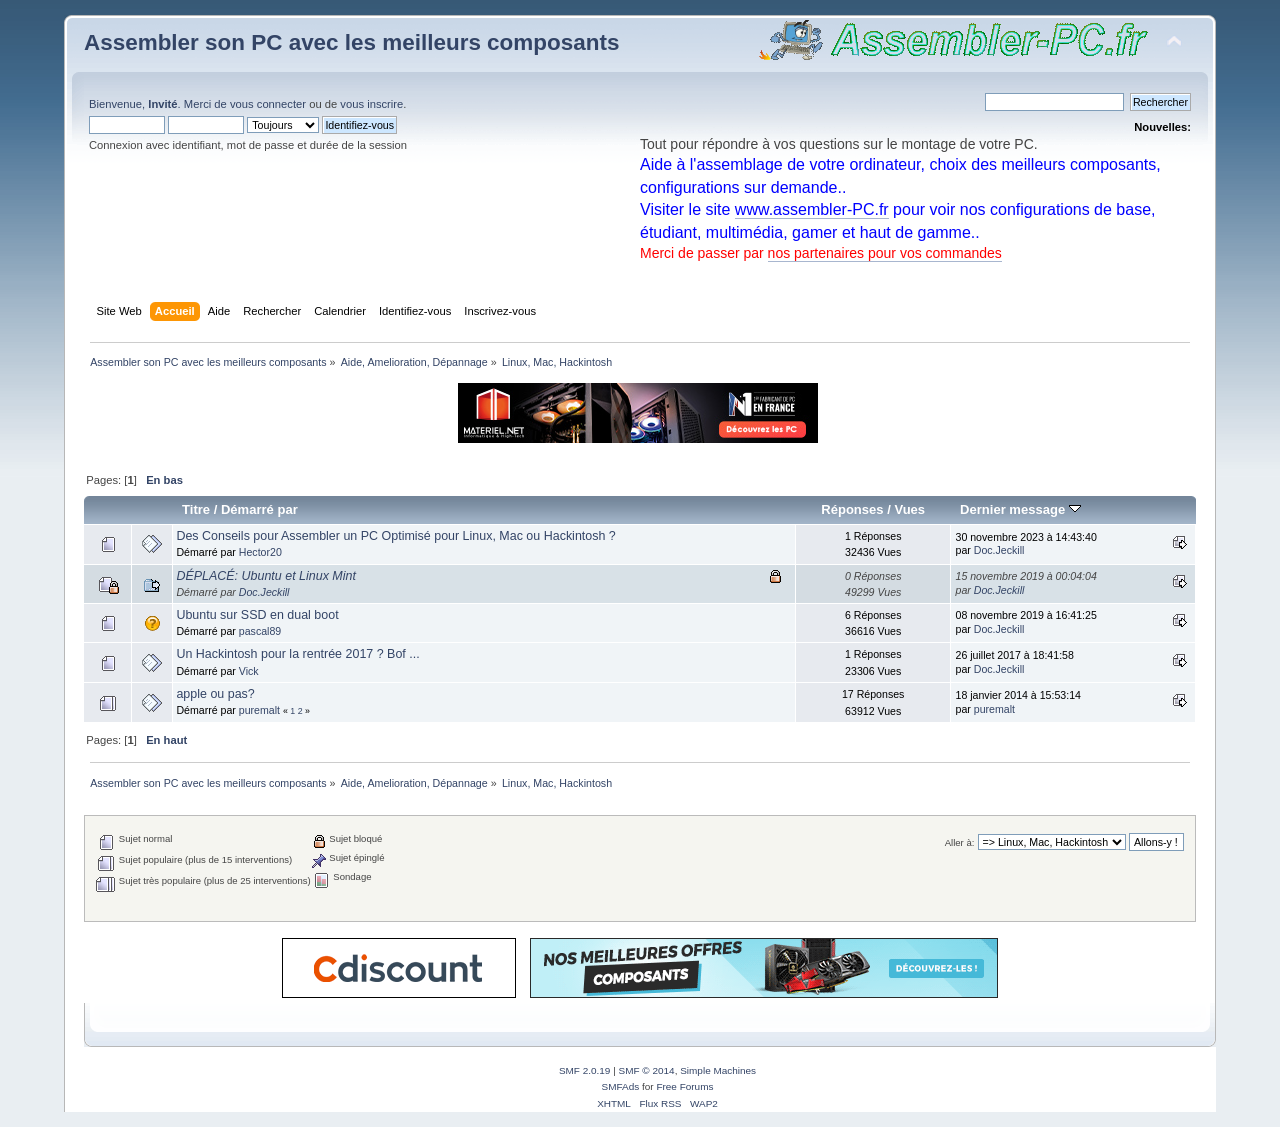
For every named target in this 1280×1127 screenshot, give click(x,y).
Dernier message (1020, 509)
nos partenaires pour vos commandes (885, 253)
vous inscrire (371, 104)
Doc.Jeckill (999, 550)
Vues (909, 509)
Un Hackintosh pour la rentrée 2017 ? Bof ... (297, 654)
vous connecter (268, 104)
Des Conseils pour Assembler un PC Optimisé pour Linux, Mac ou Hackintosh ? (395, 536)
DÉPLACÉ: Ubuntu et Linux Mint (266, 576)
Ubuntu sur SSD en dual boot (257, 615)
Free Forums (684, 1086)
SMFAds (621, 1086)
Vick (249, 671)
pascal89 (260, 631)
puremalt (259, 710)
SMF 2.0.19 (585, 1070)
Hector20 (260, 552)
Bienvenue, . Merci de (159, 104)
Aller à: (960, 842)
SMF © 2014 (647, 1070)
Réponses (852, 509)
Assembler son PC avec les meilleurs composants (351, 42)
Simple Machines (718, 1070)
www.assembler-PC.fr (812, 209)
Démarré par (259, 509)
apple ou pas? (215, 694)
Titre (196, 509)
